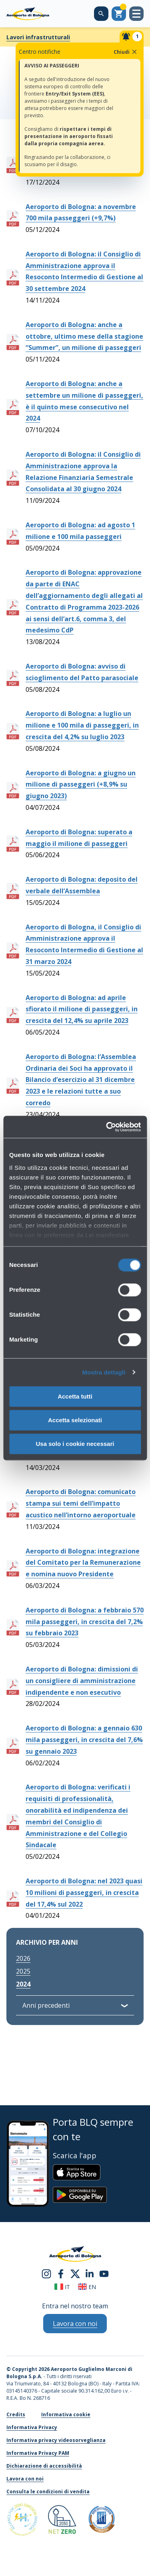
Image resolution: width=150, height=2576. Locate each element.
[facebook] (61, 2273)
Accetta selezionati (75, 1420)
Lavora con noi (25, 2478)
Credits (15, 2414)
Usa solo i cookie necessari (75, 1443)
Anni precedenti (46, 2005)
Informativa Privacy (31, 2427)
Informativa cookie (65, 2414)
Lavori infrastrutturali (38, 37)
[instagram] (46, 2273)
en (87, 2287)
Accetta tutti (75, 1396)
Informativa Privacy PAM (37, 2453)
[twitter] (75, 2273)
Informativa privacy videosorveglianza (56, 2440)
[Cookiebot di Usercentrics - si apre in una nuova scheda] (107, 1127)
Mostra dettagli (103, 1372)
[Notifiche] (132, 36)
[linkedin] (89, 2273)
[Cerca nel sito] (101, 13)
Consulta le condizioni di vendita (48, 2491)
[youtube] (104, 2273)
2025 (23, 1971)
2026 (23, 1958)
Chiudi (126, 51)
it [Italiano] (62, 2287)
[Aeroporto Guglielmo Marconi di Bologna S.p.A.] (27, 13)
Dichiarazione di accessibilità (44, 2465)
